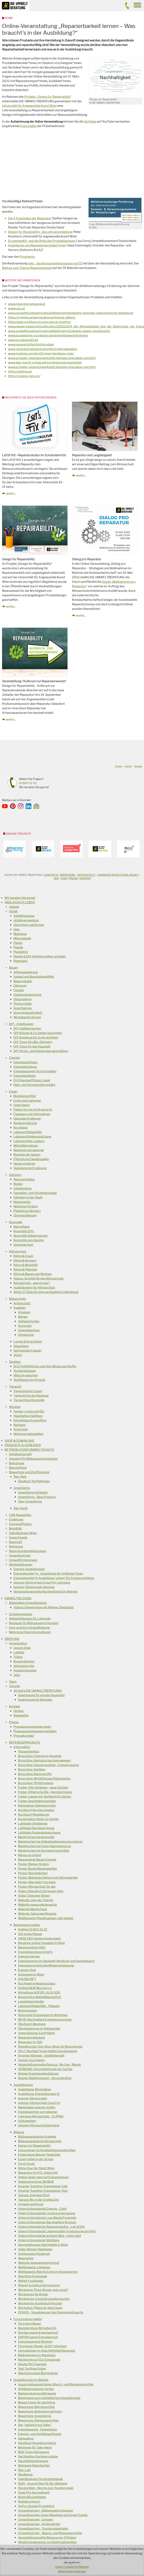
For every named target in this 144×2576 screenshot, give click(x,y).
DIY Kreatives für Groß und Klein (36, 1037)
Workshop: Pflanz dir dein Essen (40, 2308)
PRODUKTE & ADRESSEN (22, 1445)
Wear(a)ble (25, 2258)
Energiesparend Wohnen (35, 2341)
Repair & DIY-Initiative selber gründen (40, 956)
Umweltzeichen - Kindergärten (39, 2524)
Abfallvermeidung (26, 920)
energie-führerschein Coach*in (39, 2103)
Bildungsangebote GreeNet (37, 2136)
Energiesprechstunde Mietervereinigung (46, 1965)
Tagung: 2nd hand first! (34, 2195)
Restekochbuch (29, 2501)
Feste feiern (22, 1105)
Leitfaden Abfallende (32, 1823)
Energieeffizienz (20, 1524)
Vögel (18, 1355)
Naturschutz (17, 1299)
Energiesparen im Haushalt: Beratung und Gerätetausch (56, 1961)
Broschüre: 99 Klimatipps (35, 1783)
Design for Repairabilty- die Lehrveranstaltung (40, 232)
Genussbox (26, 2438)
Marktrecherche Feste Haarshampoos (44, 1846)
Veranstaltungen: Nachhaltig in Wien (43, 2245)
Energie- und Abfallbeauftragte (39, 2434)
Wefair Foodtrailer (31, 2281)
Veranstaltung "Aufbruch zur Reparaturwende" (34, 681)
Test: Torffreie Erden (32, 2368)
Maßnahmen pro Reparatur (37, 2355)
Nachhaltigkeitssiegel (33, 2461)
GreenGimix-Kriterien (33, 1492)
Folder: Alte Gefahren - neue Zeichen (43, 1787)
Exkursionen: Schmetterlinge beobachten (46, 2150)
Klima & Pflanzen (25, 1269)
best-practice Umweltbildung (29, 1627)
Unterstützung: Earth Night (36, 2033)
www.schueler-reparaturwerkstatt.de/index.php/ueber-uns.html (52, 358)
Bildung (19, 2132)
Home (9, 18)
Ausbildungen (23, 2085)
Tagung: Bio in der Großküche (38, 2200)
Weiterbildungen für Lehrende (30, 1618)
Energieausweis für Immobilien (35, 1071)
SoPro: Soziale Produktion (36, 2506)
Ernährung (16, 1519)
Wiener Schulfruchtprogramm (39, 2285)
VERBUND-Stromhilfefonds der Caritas (45, 2069)
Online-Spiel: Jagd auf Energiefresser (43, 2177)
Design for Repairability (18, 559)
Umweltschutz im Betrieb (31, 2380)
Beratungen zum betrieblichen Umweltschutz (49, 2398)
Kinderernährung (25, 1123)
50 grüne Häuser (29, 2323)
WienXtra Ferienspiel (32, 2276)
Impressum (67, 874)
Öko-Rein (20, 1477)
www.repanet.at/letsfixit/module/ (31, 344)
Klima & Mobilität (26, 1265)
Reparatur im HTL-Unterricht (38, 2173)
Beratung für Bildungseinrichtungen (33, 1623)
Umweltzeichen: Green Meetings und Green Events (53, 2515)
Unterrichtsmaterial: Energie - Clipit (42, 2209)
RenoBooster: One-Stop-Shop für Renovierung (50, 2046)
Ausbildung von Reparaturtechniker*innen (37, 245)
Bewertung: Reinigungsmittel (38, 2420)
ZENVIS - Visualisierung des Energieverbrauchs (50, 2312)
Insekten (20, 1308)
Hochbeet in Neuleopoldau (36, 1983)
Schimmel (21, 1429)
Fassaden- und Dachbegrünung (35, 1193)
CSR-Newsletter (20, 1515)
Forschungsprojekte (28, 2319)
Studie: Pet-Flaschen (32, 2364)
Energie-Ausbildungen (29, 1569)
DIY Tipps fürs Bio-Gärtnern (33, 1042)
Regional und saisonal (29, 1150)
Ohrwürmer (26, 1335)
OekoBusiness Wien (23, 1533)
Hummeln (25, 1326)
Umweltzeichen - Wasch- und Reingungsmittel (50, 2533)
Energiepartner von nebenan (37, 2112)
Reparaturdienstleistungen (27, 1551)
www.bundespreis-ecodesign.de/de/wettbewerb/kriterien (48, 335)
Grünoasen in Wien (31, 1974)
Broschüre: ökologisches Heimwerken (44, 1760)
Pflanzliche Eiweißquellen (31, 1159)
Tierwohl (15, 1386)
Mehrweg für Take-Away (35, 2447)
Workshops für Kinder (33, 2294)
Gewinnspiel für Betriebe (35, 1700)
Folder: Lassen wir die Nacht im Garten (44, 1796)
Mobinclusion (27, 2010)
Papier (18, 943)
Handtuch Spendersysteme (37, 2443)
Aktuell (14, 907)
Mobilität (15, 1528)
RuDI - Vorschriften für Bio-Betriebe (42, 2483)
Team (13, 1681)
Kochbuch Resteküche (33, 1814)
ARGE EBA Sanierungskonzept (39, 1938)
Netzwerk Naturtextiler (34, 2465)
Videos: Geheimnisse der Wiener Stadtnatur (44, 1607)
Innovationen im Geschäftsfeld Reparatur (46, 2350)
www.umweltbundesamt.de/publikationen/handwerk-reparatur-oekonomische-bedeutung (70, 313)
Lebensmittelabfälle (28, 1132)
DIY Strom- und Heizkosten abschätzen (41, 1051)
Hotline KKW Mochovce (35, 1988)
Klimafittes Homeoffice (30, 1420)
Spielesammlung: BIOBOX (36, 2182)
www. (12, 308)
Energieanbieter (25, 1076)
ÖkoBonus (25, 2474)
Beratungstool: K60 (31, 1947)
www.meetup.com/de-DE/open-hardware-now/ (41, 353)
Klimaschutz (17, 1251)
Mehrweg (20, 934)
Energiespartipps (26, 1062)
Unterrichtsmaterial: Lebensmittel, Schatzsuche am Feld (56, 2231)
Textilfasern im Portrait (29, 1380)
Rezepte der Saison (27, 1154)
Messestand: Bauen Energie (37, 1859)
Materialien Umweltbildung (28, 1603)
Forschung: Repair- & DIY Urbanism (42, 2346)
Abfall (13, 911)
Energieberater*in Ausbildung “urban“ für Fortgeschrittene (54, 1578)
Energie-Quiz (27, 1970)
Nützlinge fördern (26, 1206)
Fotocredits (28, 126)
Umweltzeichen (20, 1555)
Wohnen (15, 1407)
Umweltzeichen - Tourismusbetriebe (43, 2528)
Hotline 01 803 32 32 (32, 1929)
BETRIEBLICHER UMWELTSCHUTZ (29, 1449)
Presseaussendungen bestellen (35, 1731)
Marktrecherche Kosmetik (36, 1837)
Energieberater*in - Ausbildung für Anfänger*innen (48, 1573)
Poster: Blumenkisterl (33, 1873)
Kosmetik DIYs (24, 1231)
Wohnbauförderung (27, 1017)
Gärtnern (15, 1175)
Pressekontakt (24, 1736)
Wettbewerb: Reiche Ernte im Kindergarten (47, 2272)
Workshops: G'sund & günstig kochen (44, 2299)
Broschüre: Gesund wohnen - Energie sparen (48, 1765)
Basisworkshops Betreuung (37, 2393)
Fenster (19, 990)
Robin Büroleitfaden (32, 2497)
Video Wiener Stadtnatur (35, 2249)
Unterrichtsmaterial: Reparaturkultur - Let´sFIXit (51, 2227)
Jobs (64, 878)
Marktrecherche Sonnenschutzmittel (43, 1850)
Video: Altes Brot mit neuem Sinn (40, 1891)
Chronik (14, 1686)
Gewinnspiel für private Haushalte (41, 1695)
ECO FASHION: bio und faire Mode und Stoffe (45, 1366)
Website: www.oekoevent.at (37, 1904)
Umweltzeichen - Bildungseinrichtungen (45, 2510)
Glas (17, 929)
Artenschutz (22, 1303)
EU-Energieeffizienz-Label (32, 1080)
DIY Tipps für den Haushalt (32, 1046)
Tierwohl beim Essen (28, 1391)
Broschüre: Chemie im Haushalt (39, 1756)
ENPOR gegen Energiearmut (38, 2337)
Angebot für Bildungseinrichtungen (33, 1458)
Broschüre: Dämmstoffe (35, 1774)
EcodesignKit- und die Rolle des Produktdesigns (41, 241)
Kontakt (85, 878)
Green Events (18, 1537)
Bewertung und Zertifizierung (29, 1472)
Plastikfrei (21, 952)
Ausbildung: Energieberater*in (39, 2094)
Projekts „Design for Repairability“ (47, 97)
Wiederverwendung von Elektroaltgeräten (47, 2542)
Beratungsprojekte (27, 1925)
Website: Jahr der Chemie (35, 1900)
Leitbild (19, 1652)
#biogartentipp (24, 1179)
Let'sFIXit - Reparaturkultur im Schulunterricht (34, 455)
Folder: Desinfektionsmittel (37, 1801)
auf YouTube (106, 121)
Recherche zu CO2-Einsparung (39, 2359)
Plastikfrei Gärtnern (27, 1211)
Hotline (19, 1711)
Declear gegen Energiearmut (38, 2332)
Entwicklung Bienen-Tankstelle (39, 2154)
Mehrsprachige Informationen (30, 1632)
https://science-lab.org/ (24, 376)
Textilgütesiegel (25, 1371)
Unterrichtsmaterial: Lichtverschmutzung (46, 2213)
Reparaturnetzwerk (31, 2037)
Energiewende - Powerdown (37, 2429)
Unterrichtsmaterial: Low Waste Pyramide (47, 2218)
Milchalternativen (26, 1145)
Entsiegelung (23, 1188)
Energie (14, 1058)
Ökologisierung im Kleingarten (39, 2028)
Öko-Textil (21, 1508)
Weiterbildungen (20, 1564)
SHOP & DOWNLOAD (19, 1440)
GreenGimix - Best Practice (37, 1497)
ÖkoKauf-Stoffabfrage (34, 1481)
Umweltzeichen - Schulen (35, 2519)
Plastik (18, 947)
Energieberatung (25, 1067)
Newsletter (21, 1715)
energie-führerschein (32, 2098)
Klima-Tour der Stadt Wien (36, 2168)
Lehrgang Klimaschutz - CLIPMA (41, 2116)
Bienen (23, 1317)
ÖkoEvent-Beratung (32, 2024)
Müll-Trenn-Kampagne (33, 2452)
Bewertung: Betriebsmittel (36, 2407)
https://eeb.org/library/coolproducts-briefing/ (39, 322)
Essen (13, 1091)
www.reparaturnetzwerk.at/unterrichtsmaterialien (42, 349)
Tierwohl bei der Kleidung (31, 1395)
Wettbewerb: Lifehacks (34, 2267)
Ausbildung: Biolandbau (34, 2089)
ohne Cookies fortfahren (72, 2567)
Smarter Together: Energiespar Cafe (43, 2186)
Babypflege (22, 1226)
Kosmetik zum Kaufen (29, 1240)
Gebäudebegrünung (27, 995)
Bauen (13, 967)
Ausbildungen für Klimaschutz (34, 1287)
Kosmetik (15, 1222)
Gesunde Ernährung (27, 1118)
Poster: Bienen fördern (33, 1864)
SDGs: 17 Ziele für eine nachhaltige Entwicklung (46, 1292)
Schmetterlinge (29, 1330)
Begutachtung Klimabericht (37, 2328)
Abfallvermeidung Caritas (36, 2389)
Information (22, 1747)
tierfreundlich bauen (27, 1350)
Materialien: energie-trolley (36, 2107)
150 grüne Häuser (30, 1934)
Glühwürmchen (28, 1321)
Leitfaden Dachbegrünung (36, 1828)
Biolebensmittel (25, 1096)
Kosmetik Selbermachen (31, 1236)
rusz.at (20, 308)
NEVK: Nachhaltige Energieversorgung (45, 2019)
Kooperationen (24, 1661)
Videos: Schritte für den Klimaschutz (39, 1278)
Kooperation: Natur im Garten (38, 1819)
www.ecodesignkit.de (23, 340)
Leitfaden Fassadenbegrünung (39, 1832)
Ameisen (24, 1312)
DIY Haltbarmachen (27, 1028)
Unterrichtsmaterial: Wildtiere (38, 2240)
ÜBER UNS (11, 1639)
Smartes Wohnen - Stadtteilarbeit (41, 2055)
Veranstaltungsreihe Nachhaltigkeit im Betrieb (45, 1591)
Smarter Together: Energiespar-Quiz (43, 2191)
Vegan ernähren (24, 1163)
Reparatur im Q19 (30, 2042)
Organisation (18, 1643)
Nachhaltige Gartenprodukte (38, 2456)
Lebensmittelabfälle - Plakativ (39, 2006)
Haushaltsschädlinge (28, 1416)
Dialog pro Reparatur (86, 559)
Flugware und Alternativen (32, 1114)
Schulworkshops (20, 1614)
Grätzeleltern (27, 2121)
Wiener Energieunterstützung (38, 2073)
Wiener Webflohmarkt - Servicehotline (44, 2078)
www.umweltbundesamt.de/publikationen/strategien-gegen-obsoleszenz (59, 331)
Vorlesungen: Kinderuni (34, 2254)
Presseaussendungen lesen (32, 1727)
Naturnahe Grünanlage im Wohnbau (43, 2015)
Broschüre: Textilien (31, 1769)
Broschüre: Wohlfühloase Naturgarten (44, 1778)
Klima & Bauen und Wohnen (33, 1274)
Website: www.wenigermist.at (38, 2263)
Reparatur (21, 961)
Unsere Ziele (22, 1648)
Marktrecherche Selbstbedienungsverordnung (50, 1841)
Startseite (51, 874)
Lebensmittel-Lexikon (29, 1141)
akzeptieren (72, 2562)
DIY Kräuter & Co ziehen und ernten (38, 1033)
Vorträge (90, 121)
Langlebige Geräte (31, 2001)
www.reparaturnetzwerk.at (26, 304)
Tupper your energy (31, 2060)
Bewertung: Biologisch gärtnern (40, 2411)
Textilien (15, 1362)
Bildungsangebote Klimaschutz (40, 2141)
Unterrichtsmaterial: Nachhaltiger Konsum (47, 2222)
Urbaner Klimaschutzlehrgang (38, 2125)
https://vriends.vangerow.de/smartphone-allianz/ (41, 317)
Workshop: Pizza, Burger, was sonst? (43, 2290)
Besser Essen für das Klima (36, 2402)
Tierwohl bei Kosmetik (29, 1400)
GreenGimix (22, 1488)
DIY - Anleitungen (21, 1024)
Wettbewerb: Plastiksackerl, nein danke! (45, 1918)
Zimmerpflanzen (25, 1215)
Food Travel (26, 2163)
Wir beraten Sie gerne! (19, 898)
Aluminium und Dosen (29, 925)
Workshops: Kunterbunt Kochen (40, 2303)
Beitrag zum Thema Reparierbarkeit (27, 268)
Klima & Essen (23, 1256)
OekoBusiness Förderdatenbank (40, 2479)
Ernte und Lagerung (27, 1100)
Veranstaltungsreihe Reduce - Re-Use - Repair (49, 2064)
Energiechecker (29, 1956)
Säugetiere (21, 1346)
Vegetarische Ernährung (30, 1168)
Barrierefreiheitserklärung (118, 874)
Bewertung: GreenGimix (34, 2416)
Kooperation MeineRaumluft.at (39, 1997)
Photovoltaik (23, 1004)
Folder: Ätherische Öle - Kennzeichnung (45, 1792)
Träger (18, 1657)
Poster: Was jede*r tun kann (37, 1882)
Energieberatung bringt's (35, 1952)
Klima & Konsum (25, 1260)
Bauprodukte (23, 981)
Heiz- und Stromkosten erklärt (34, 1085)
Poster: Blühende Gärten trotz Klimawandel (48, 1877)
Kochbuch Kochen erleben (36, 1810)
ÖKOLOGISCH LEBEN (19, 902)
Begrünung (16, 1463)
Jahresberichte (24, 1666)
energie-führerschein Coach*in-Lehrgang (42, 1582)
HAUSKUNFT (27, 1979)
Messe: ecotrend (29, 1855)
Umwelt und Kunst (30, 2204)
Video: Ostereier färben (34, 1895)
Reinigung (16, 1546)
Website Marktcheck (32, 1909)
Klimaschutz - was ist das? (32, 1283)
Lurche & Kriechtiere (28, 1341)
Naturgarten (22, 1202)
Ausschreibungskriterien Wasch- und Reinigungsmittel (56, 2384)
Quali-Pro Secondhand (34, 2492)
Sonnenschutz (23, 1245)
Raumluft (15, 1542)
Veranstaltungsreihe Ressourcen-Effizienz (47, 2537)
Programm (27, 256)
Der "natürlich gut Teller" (35, 2425)
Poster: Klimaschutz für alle (37, 1886)
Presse (73, 878)
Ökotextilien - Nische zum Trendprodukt (45, 2488)
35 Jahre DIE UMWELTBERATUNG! (38, 1690)
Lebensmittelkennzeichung (32, 1136)
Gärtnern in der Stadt (28, 1197)
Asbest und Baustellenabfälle (34, 976)
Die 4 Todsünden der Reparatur (29, 218)
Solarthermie (23, 1008)
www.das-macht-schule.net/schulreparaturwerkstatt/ (45, 362)
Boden (18, 1184)
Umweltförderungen (23, 1560)
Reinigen (20, 1425)
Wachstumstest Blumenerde (38, 2373)
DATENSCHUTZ (86, 874)
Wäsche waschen (26, 1375)
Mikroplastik (22, 938)
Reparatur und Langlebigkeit (92, 455)
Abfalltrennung (24, 916)
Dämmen (20, 985)
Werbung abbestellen (28, 1434)
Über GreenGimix (30, 1501)
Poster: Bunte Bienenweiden (37, 1868)
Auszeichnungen (25, 1670)
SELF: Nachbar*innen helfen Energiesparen (47, 2051)
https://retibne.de (20, 371)
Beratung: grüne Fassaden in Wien (41, 1943)
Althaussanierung (26, 972)
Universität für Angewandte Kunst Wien (29, 106)
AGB (56, 878)
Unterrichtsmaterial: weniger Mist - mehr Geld (49, 2236)
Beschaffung (18, 1468)
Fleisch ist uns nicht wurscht (33, 1109)
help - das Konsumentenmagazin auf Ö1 (55, 263)
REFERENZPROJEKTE (24, 1742)
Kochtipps (21, 1127)
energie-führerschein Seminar (34, 1587)
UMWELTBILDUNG (18, 1598)
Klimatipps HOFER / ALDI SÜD (39, 1992)
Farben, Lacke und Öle (29, 1411)
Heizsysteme (23, 999)
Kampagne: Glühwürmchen (37, 1805)
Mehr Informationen (72, 2571)
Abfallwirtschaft (20, 1454)
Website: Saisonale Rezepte (37, 1913)
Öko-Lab (24, 2470)
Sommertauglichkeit (28, 1013)
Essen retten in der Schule (35, 2159)
